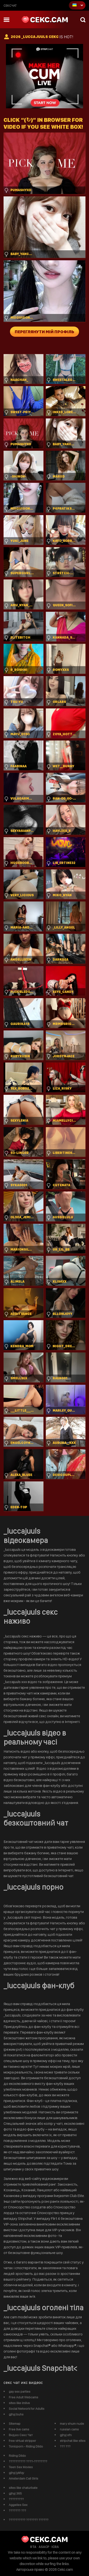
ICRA (55, 2547)
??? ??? (65, 2446)
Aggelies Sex (18, 2505)
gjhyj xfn (66, 2435)
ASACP (44, 2547)
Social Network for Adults (26, 2408)
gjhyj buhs (16, 2414)
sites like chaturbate (23, 2488)
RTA (33, 2547)
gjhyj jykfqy (16, 2473)
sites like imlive (19, 2403)
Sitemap (14, 2423)
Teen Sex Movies (21, 2467)
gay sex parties (19, 2391)
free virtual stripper (22, 2441)
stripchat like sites (72, 2441)
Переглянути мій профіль (44, 331)
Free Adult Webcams (23, 2397)
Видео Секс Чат (21, 2435)
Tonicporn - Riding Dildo (26, 2446)
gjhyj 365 (15, 2493)
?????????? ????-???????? (28, 2461)
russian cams (69, 2429)
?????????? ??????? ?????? (28, 2520)
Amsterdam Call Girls (23, 2478)
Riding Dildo (17, 2455)
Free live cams (19, 2429)
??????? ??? (17, 2510)
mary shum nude (72, 2423)
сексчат (10, 5)
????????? (16, 2499)
